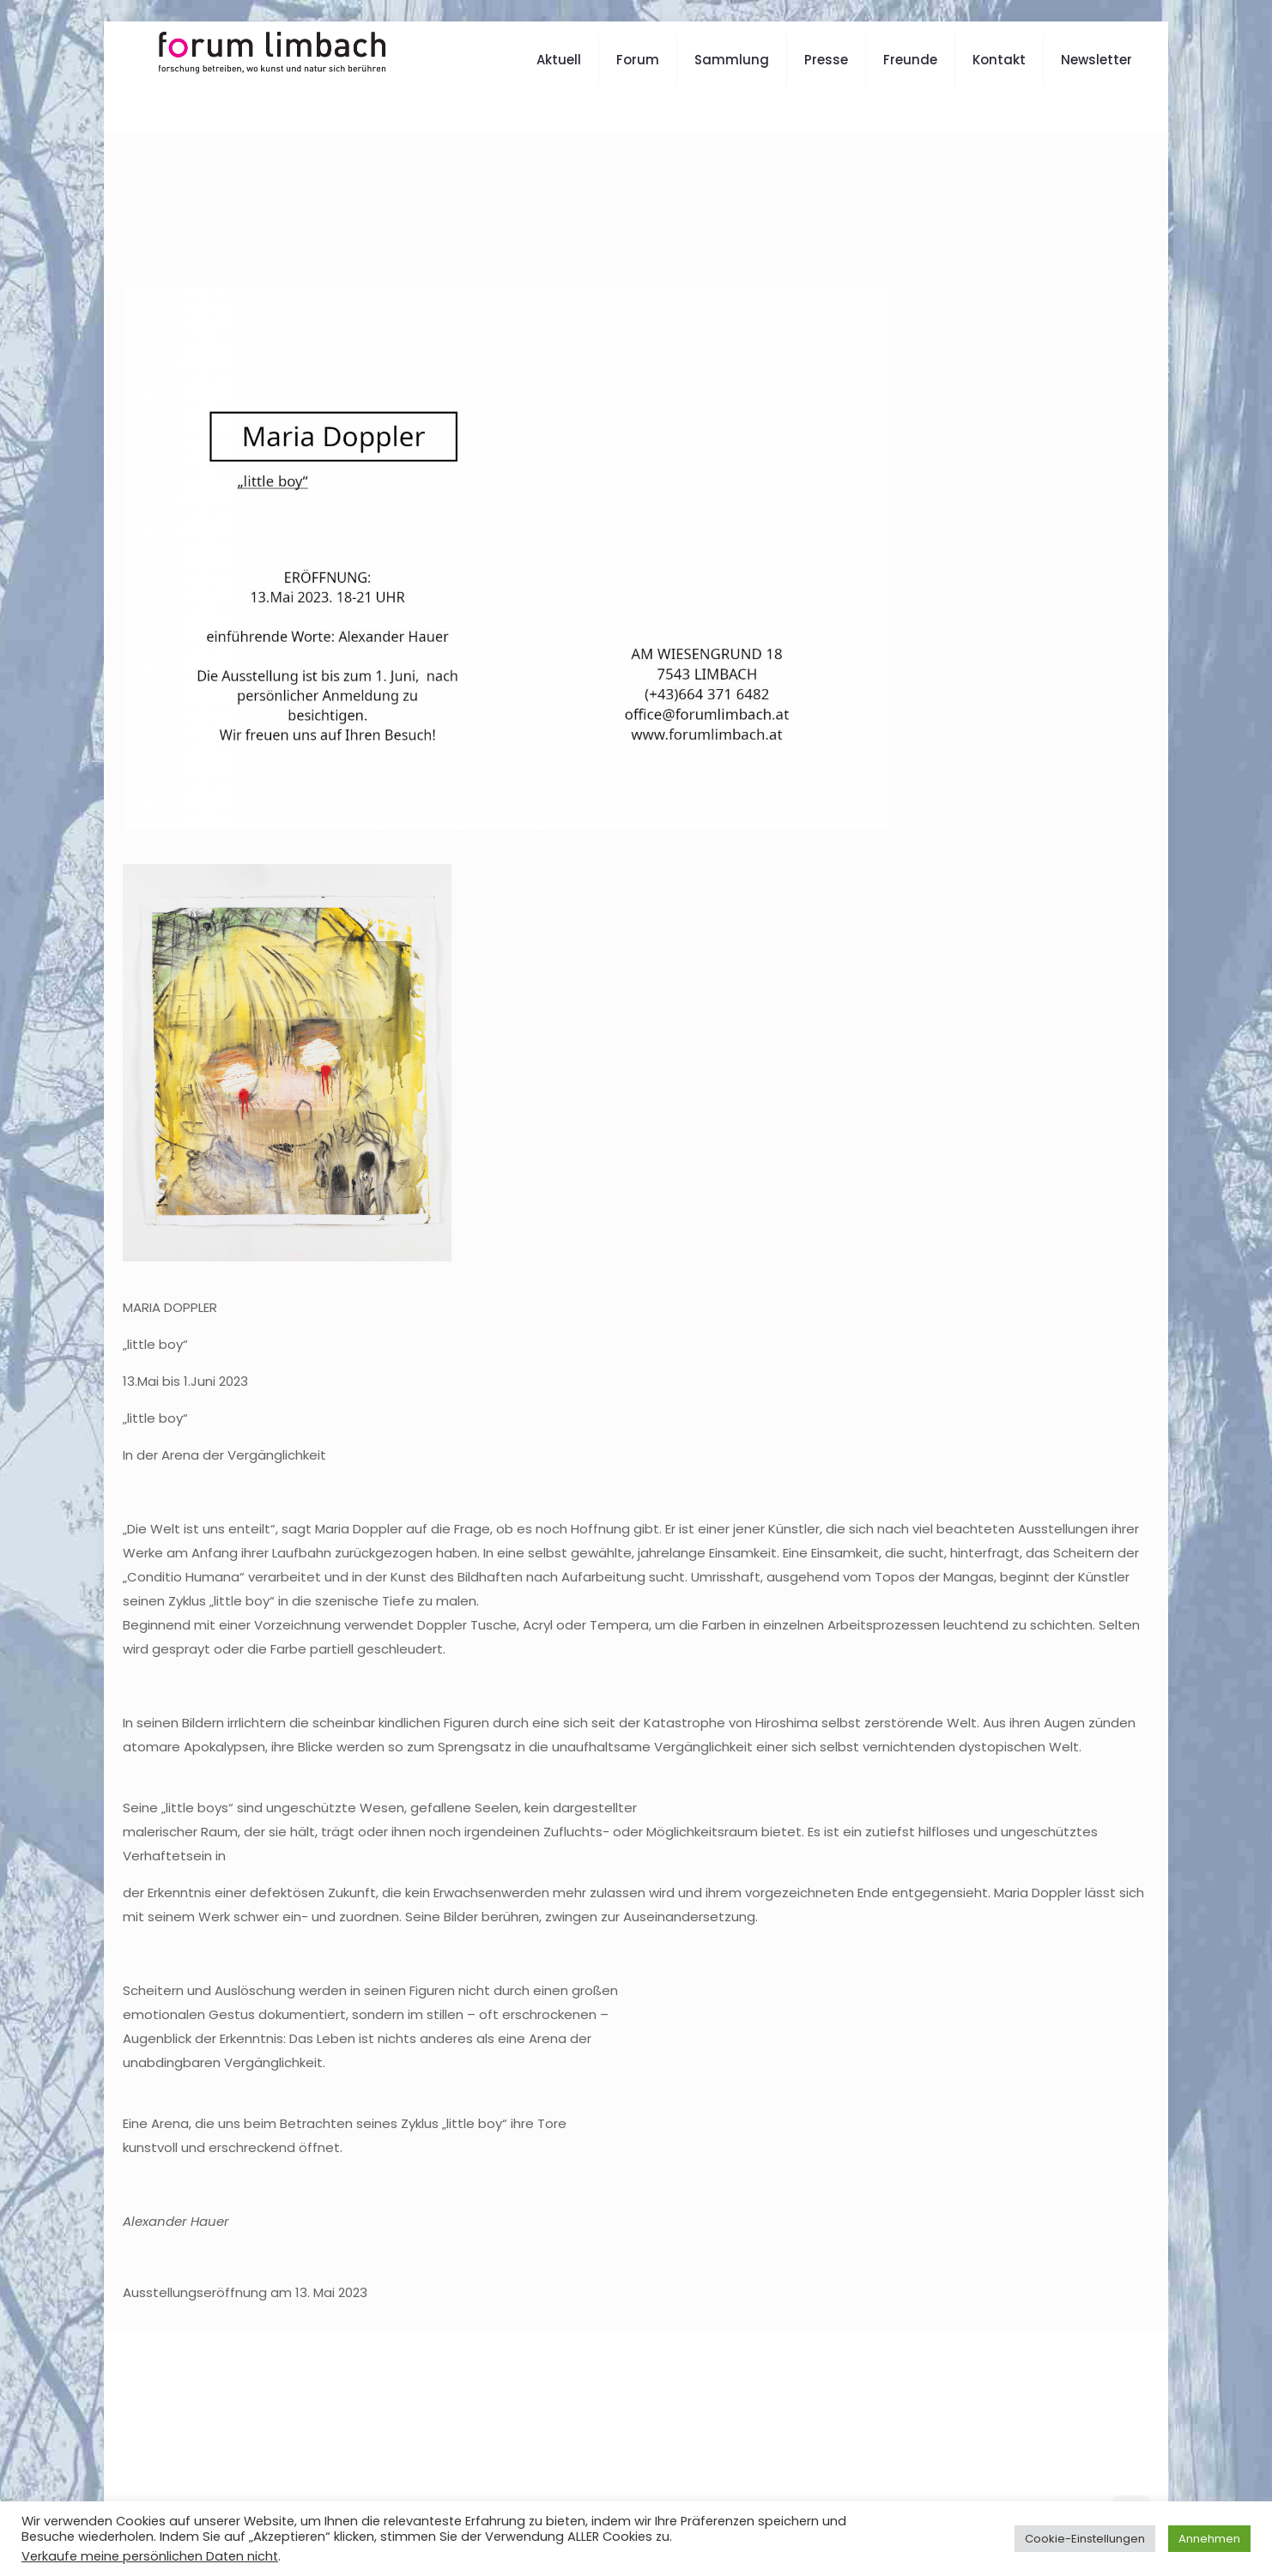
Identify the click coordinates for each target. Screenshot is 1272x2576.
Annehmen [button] (1209, 2539)
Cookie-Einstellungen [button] (1085, 2539)
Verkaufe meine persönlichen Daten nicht (149, 2556)
